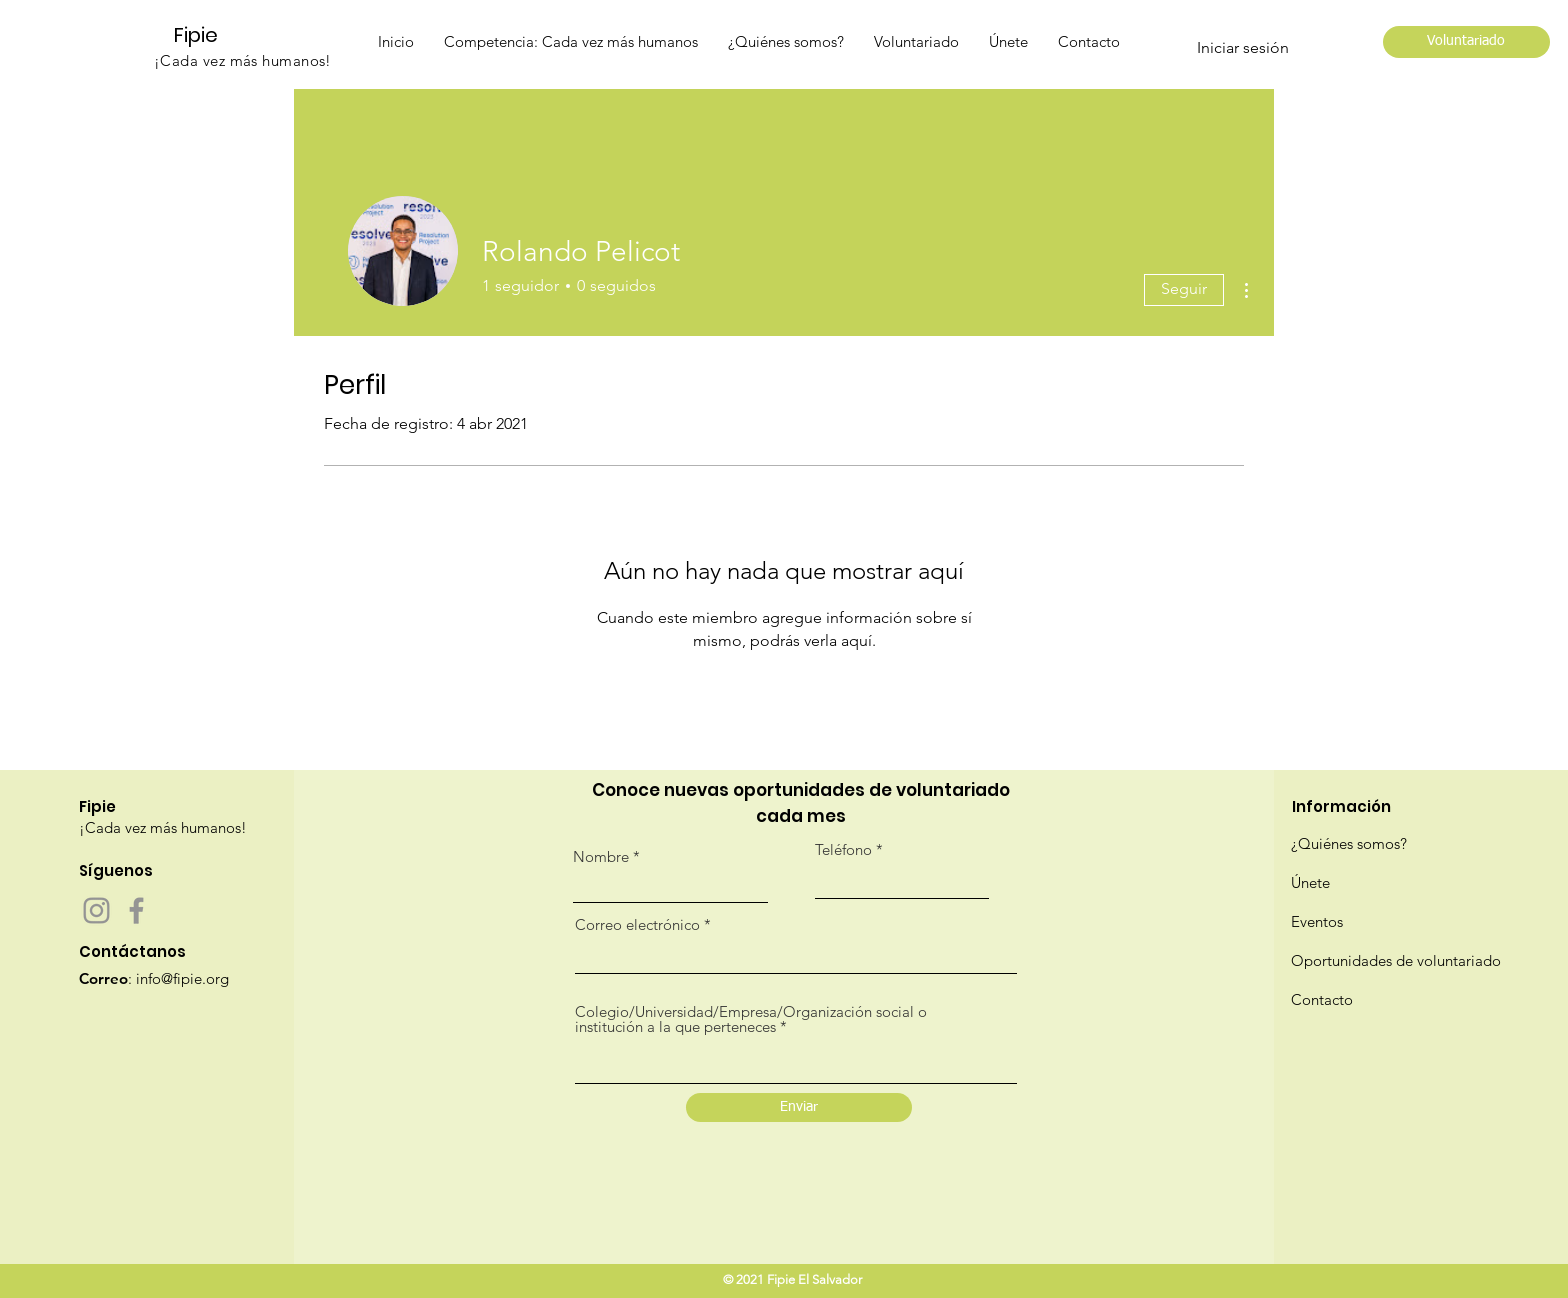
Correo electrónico (637, 924)
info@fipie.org (182, 978)
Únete (1310, 882)
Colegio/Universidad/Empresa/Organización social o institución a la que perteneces (751, 1019)
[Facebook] (136, 910)
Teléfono (843, 849)
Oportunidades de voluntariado (1396, 960)
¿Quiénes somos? (1349, 843)
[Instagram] (96, 910)
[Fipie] (205, 34)
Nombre (601, 856)
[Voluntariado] (1466, 42)
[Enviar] (799, 1107)
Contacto (1322, 999)
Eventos (1317, 921)
